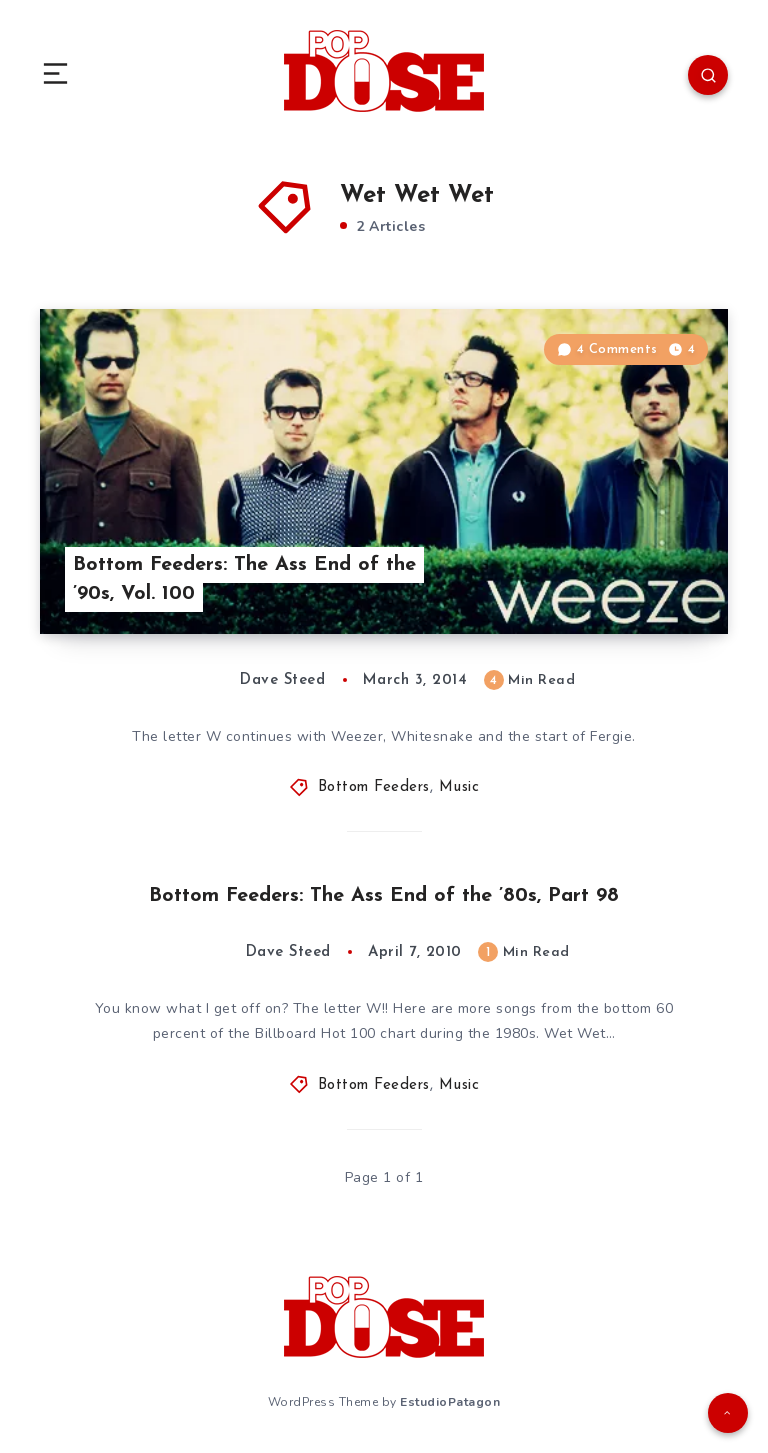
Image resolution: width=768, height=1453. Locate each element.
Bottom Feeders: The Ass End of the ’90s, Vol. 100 (244, 579)
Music (459, 787)
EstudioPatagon (450, 1402)
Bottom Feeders (374, 787)
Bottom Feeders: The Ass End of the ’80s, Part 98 (384, 896)
